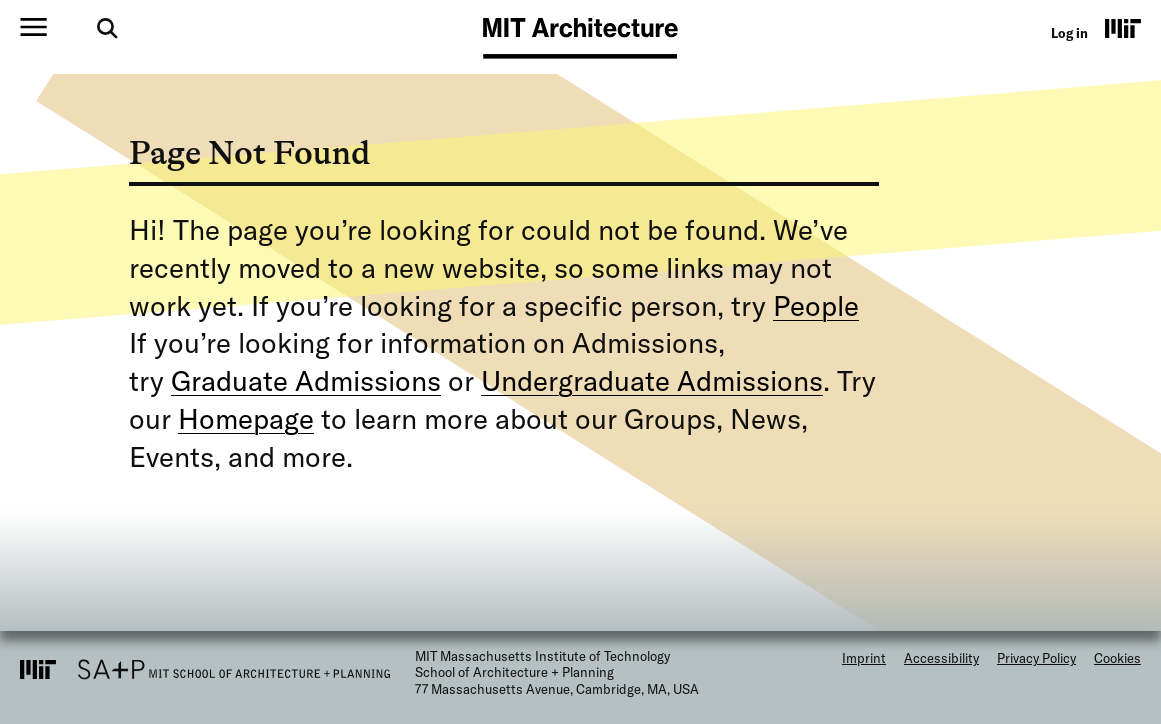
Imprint (864, 658)
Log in (1069, 33)
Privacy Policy (1036, 658)
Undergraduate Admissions (652, 380)
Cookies (1117, 658)
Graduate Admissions (306, 380)
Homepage (246, 418)
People (816, 305)
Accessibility (941, 658)
